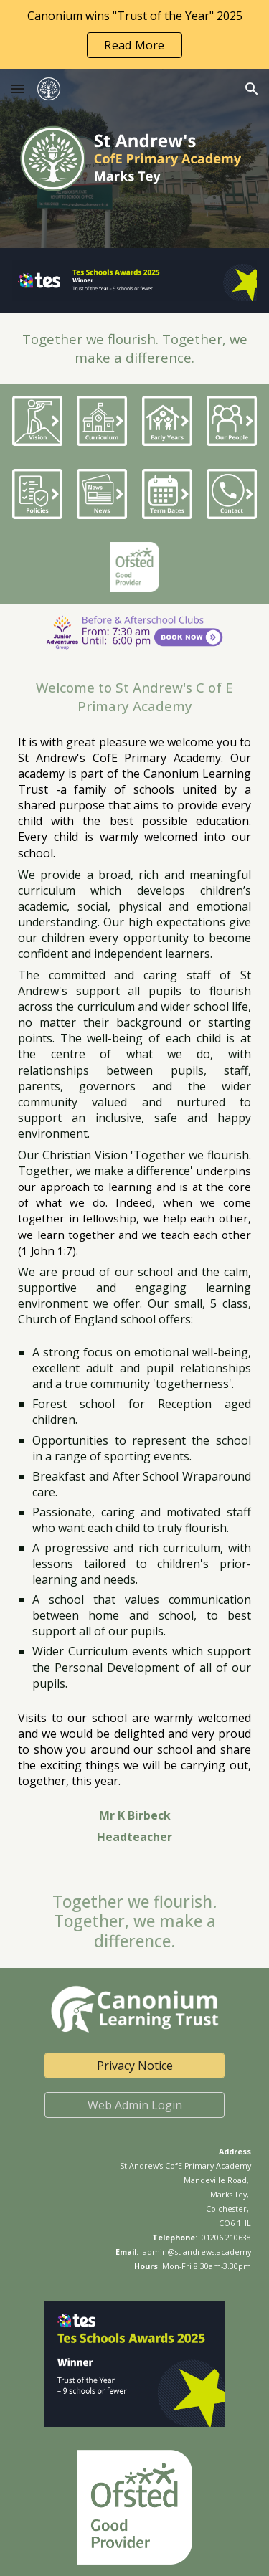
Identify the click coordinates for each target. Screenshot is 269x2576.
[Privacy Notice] (134, 2065)
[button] (17, 88)
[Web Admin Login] (134, 2105)
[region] (134, 34)
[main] (134, 348)
